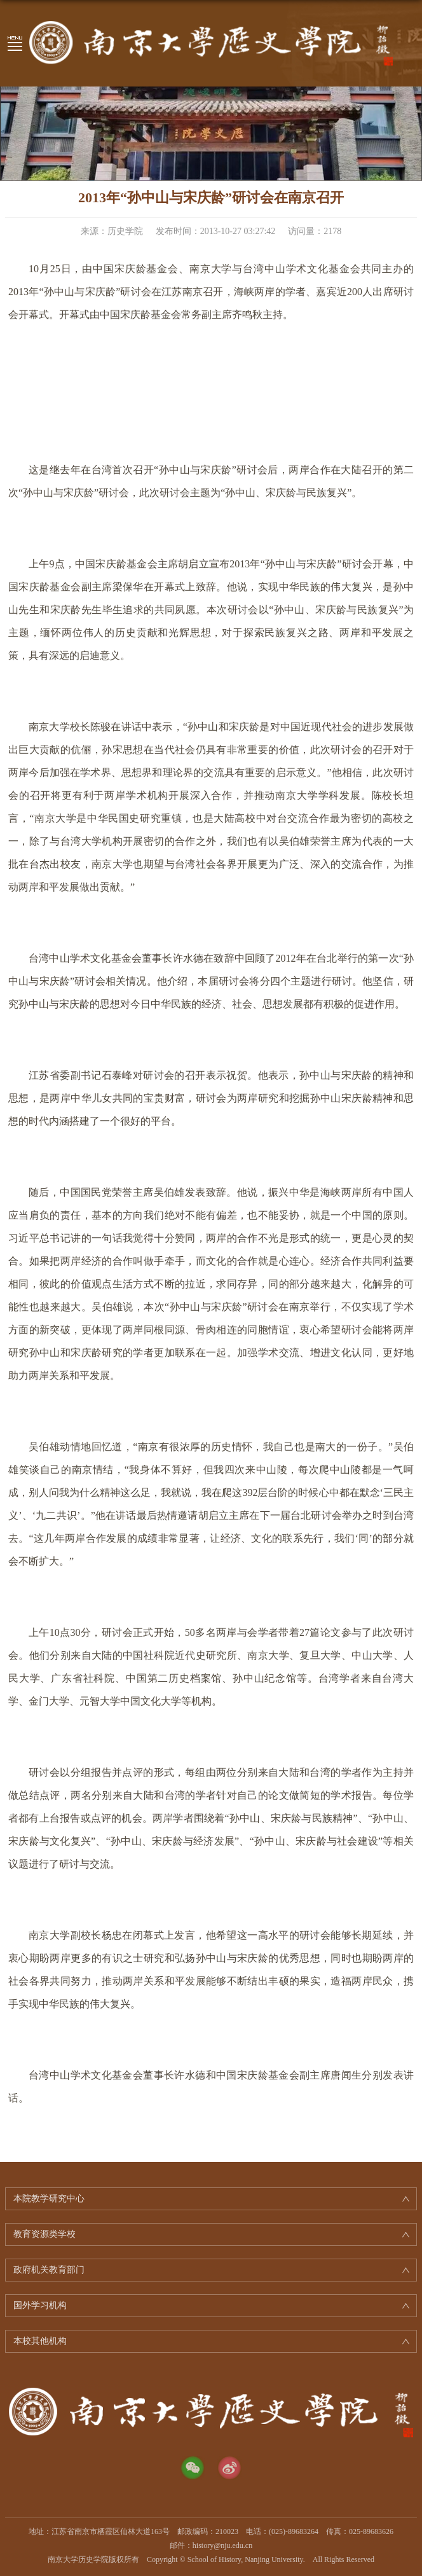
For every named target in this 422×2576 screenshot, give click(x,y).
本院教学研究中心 (49, 2198)
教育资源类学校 (44, 2234)
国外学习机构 (40, 2305)
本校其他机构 (40, 2341)
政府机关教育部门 (49, 2270)
